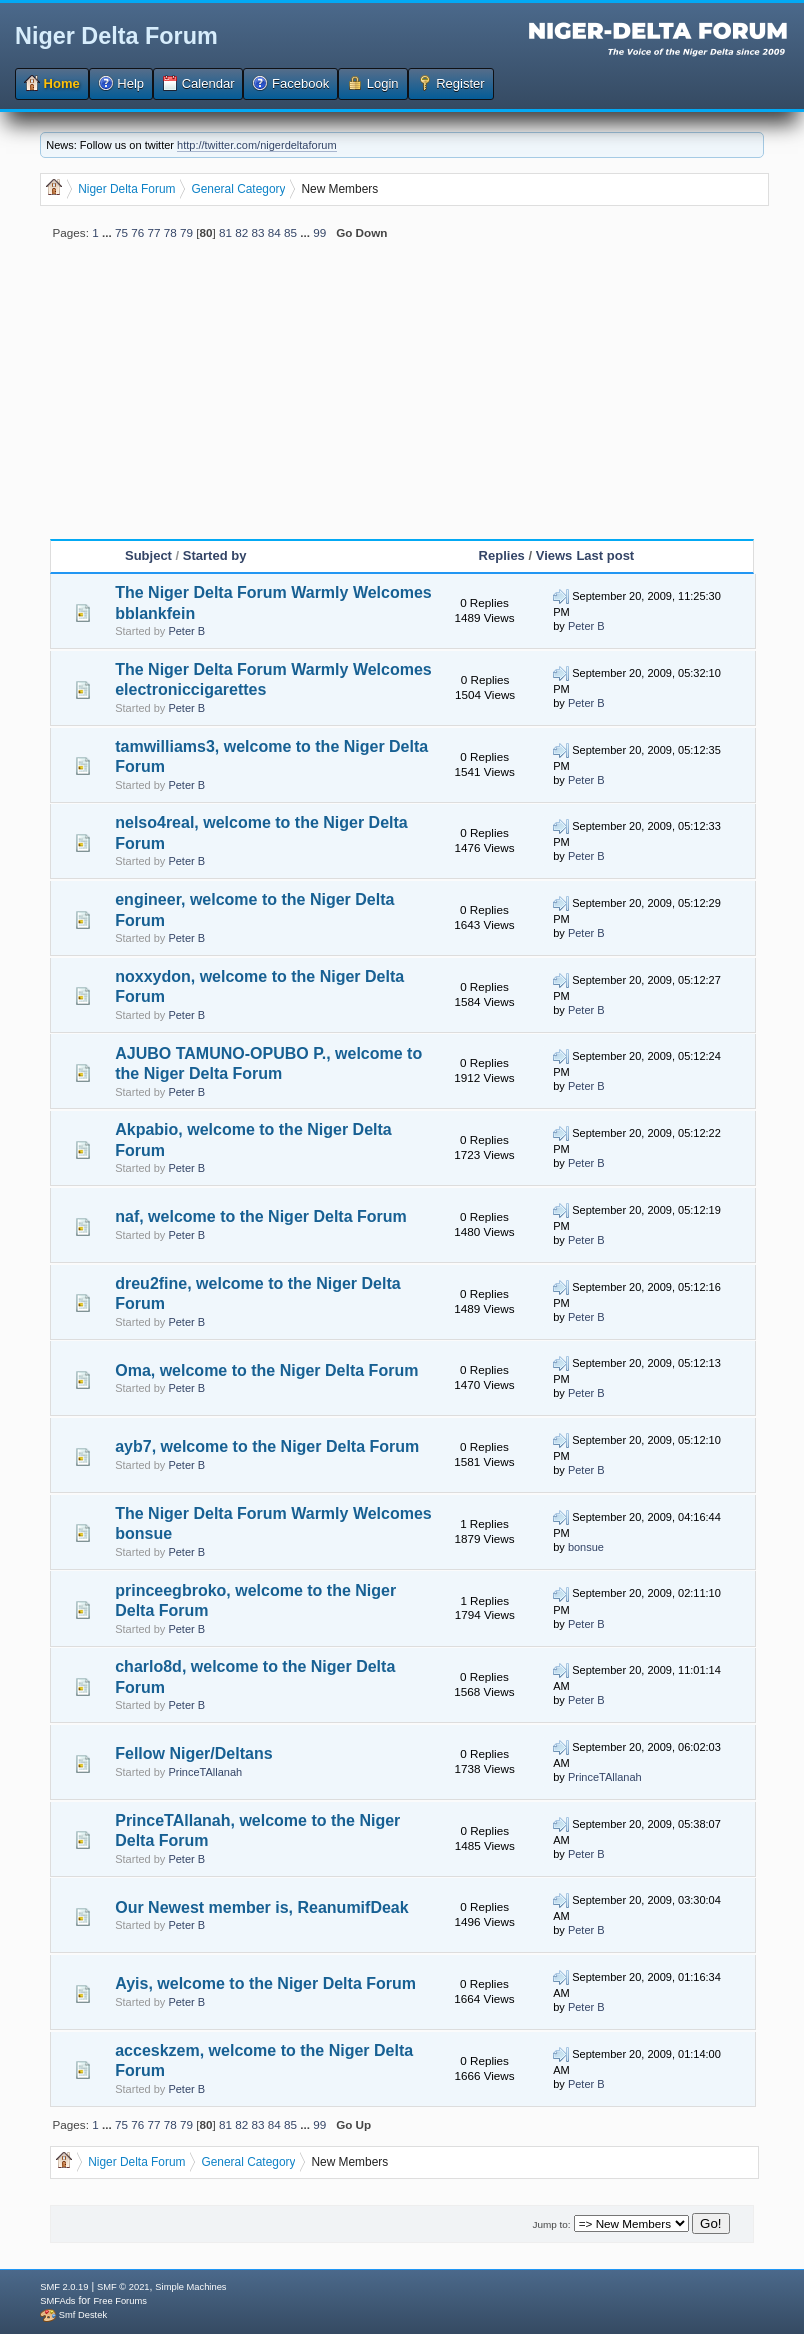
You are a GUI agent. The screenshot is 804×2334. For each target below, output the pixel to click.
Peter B (186, 631)
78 (170, 232)
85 (290, 232)
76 (137, 232)
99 (319, 232)
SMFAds (57, 2301)
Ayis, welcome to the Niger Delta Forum (265, 1983)
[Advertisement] (402, 398)
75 (121, 232)
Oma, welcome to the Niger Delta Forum (266, 1370)
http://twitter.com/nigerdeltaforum (257, 145)
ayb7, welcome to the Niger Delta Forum (267, 1446)
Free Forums (119, 2301)
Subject (148, 555)
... (108, 232)
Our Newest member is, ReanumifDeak (261, 1907)
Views (554, 555)
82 (241, 232)
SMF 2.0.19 (64, 2287)
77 (153, 232)
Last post (605, 555)
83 (258, 232)
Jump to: (551, 2224)
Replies (502, 555)
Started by (215, 555)
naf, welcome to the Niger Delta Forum (261, 1216)
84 (274, 232)
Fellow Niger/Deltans (193, 1753)
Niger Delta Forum (116, 36)
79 (186, 232)
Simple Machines (190, 2287)
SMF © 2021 (123, 2287)
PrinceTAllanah (205, 1772)
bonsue (586, 1547)
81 (225, 232)
